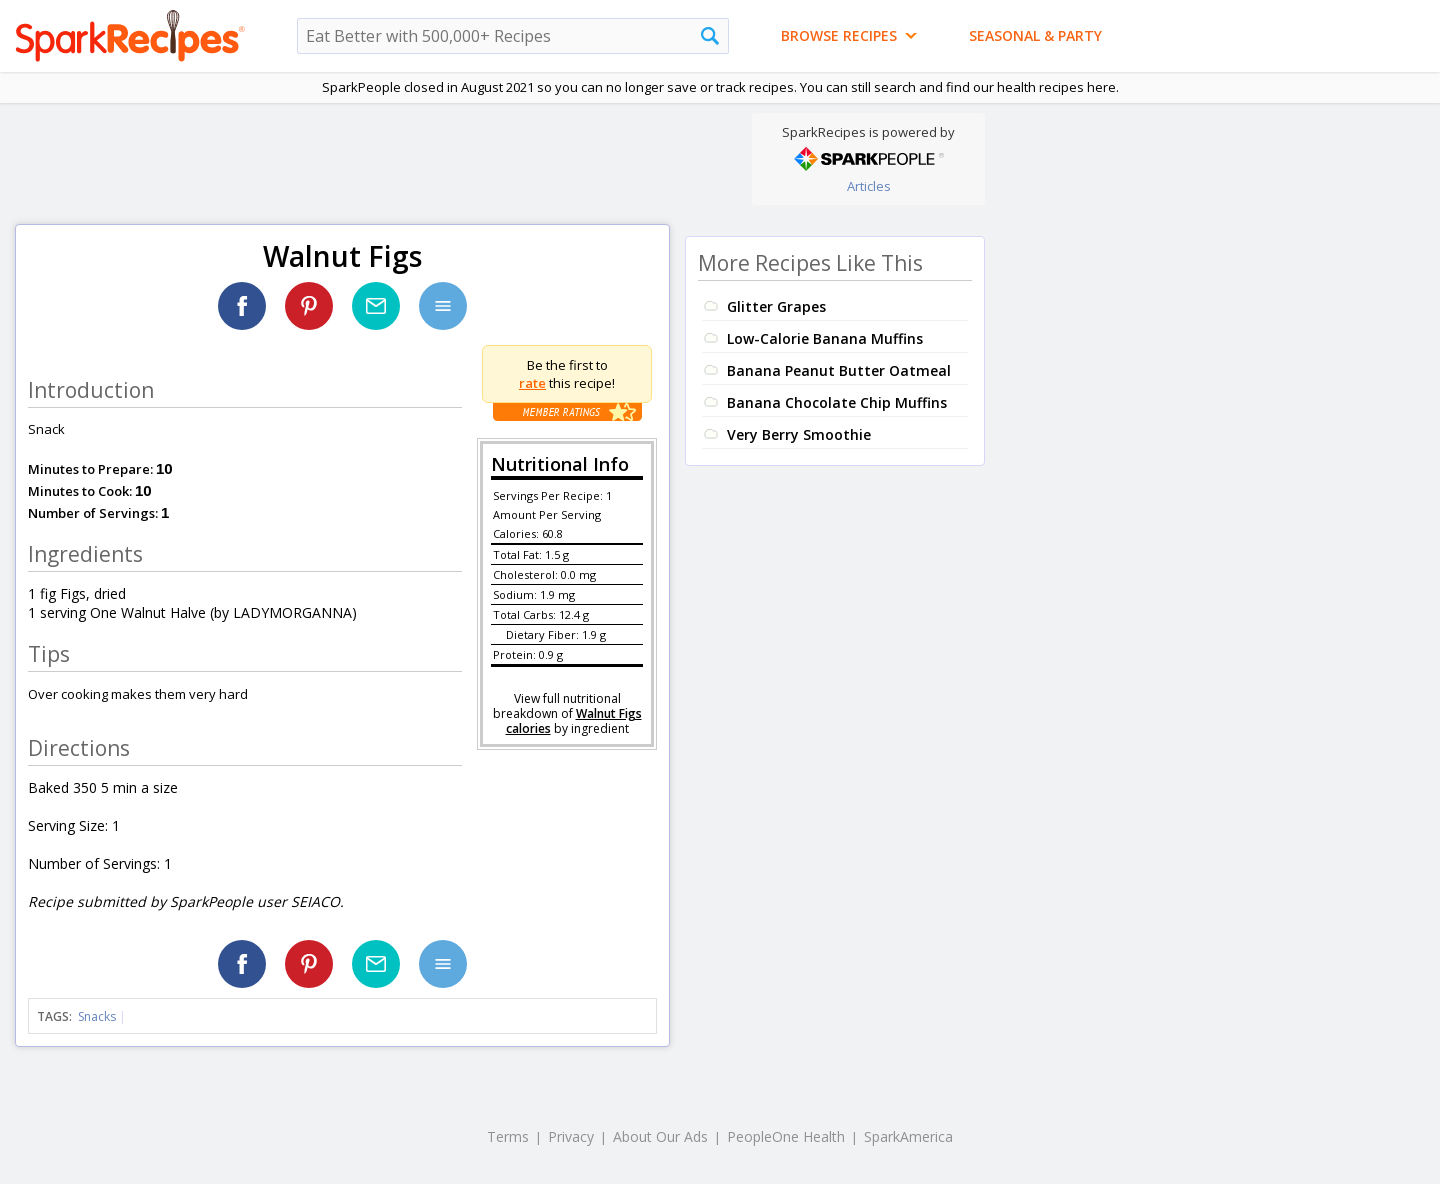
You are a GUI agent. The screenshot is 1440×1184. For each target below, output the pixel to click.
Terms (508, 1136)
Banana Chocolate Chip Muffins (837, 402)
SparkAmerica (908, 1136)
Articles (869, 186)
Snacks (97, 1016)
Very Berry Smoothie (799, 434)
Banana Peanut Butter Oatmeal (839, 370)
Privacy (571, 1136)
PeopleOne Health (786, 1136)
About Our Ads (660, 1136)
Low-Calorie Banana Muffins (825, 338)
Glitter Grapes (776, 306)
